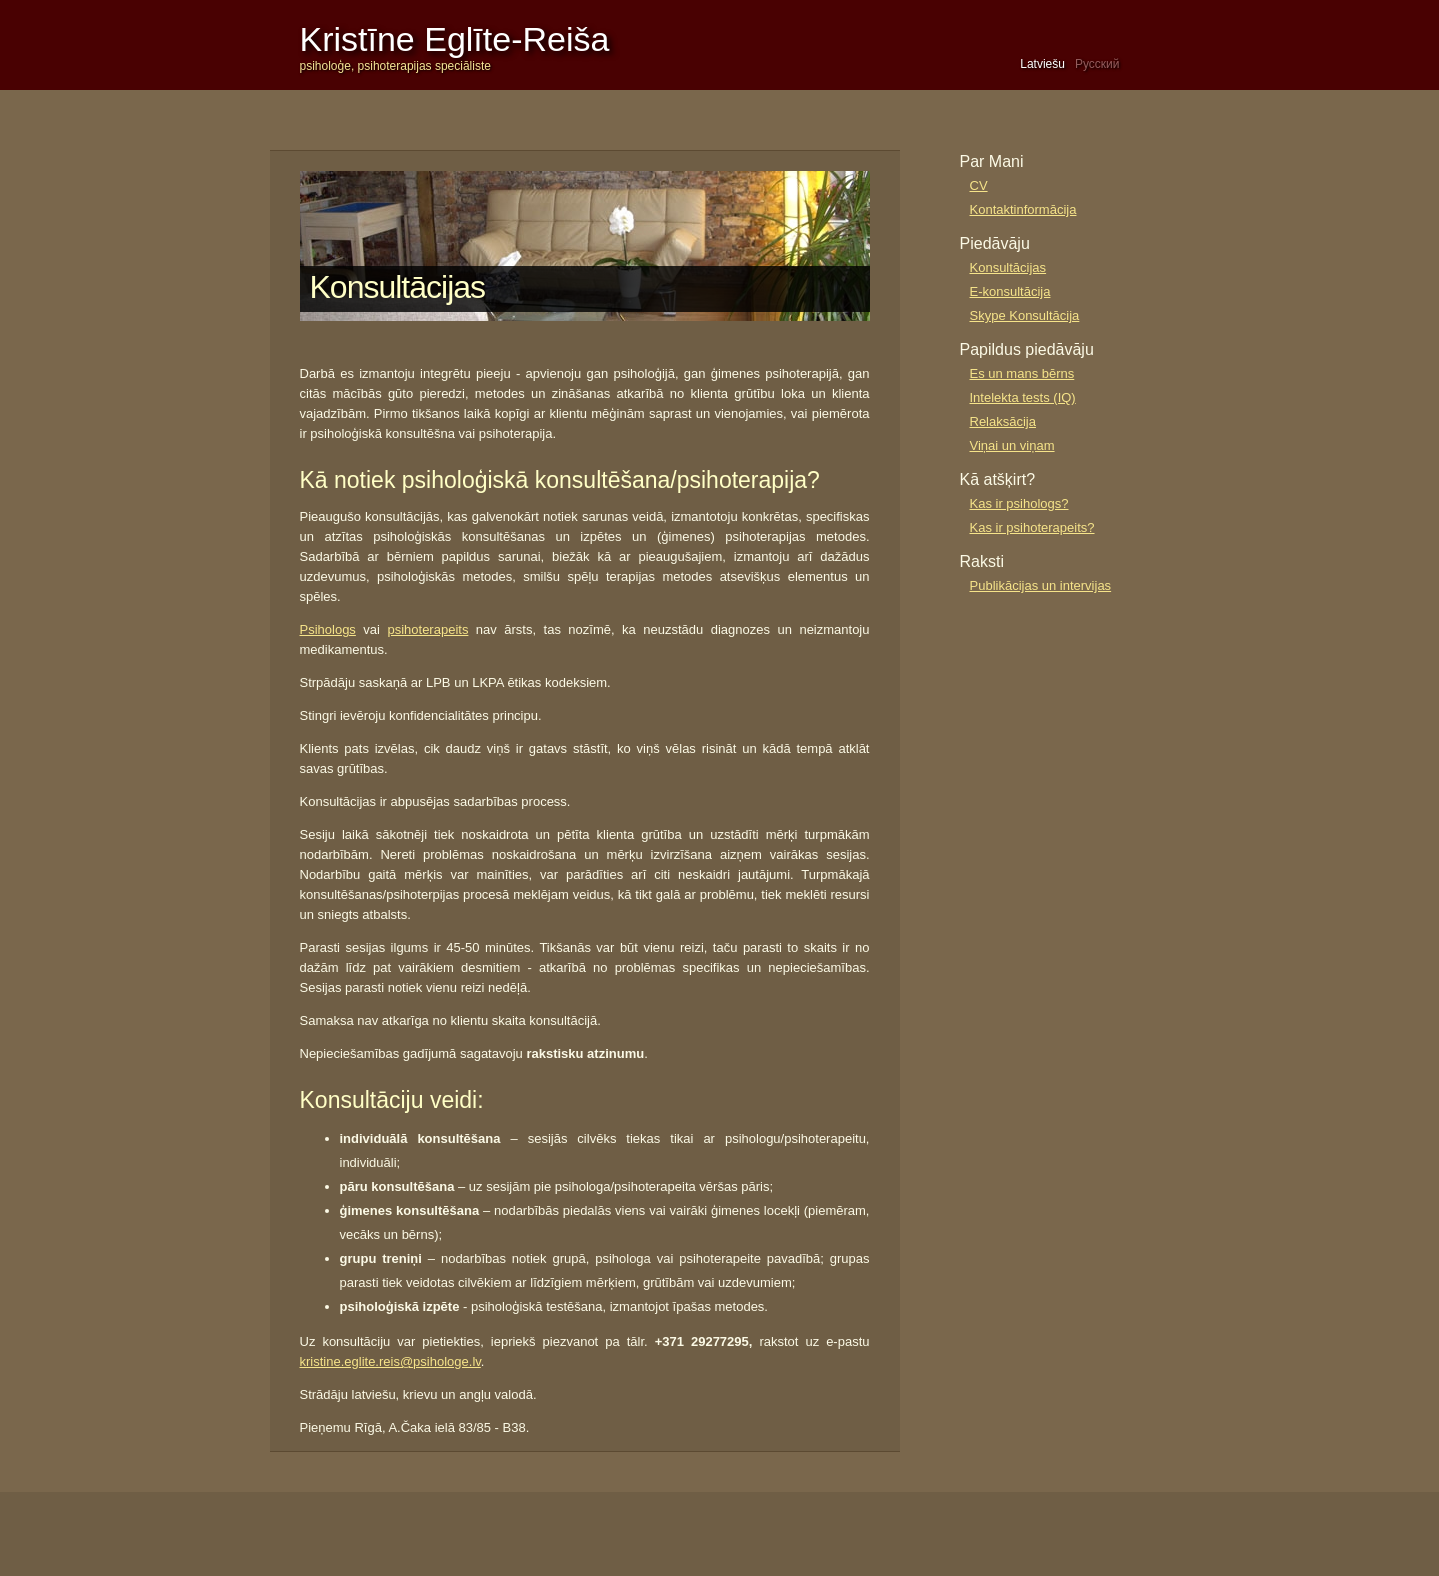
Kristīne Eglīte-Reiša (455, 39)
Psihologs (328, 629)
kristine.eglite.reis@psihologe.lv (390, 1361)
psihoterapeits (427, 629)
